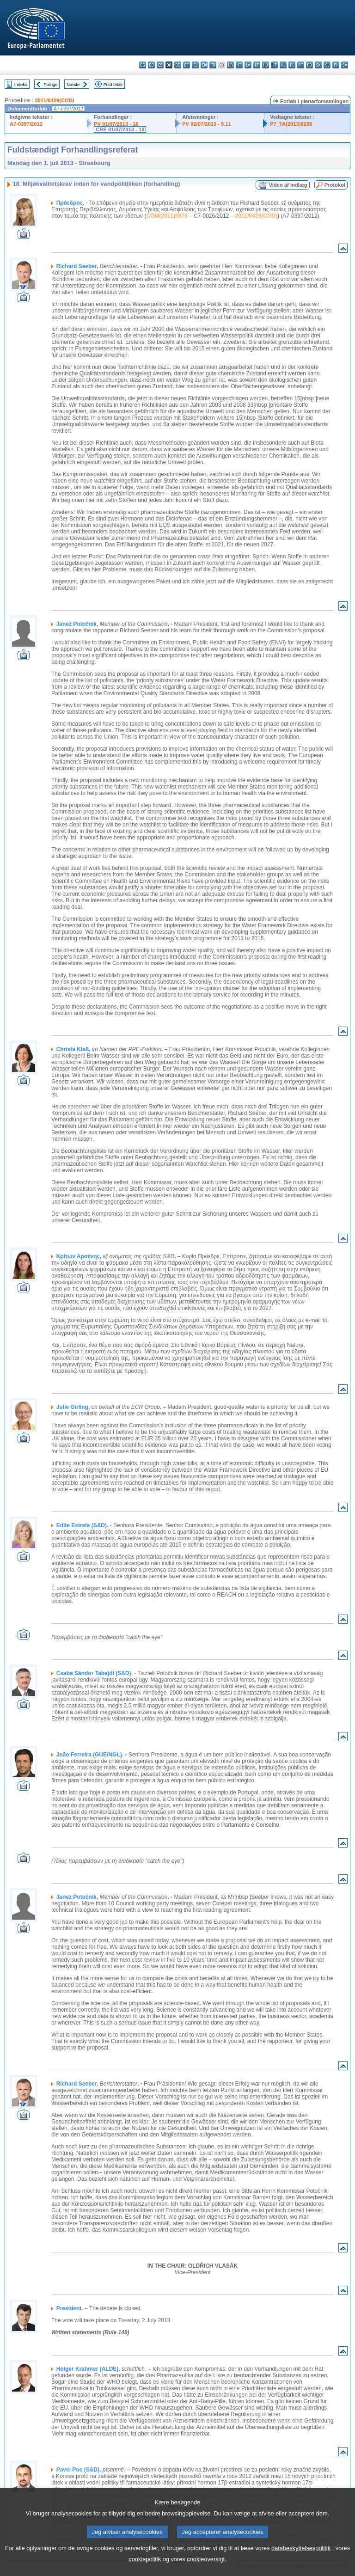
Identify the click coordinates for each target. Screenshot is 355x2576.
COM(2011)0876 (166, 216)
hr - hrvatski (230, 64)
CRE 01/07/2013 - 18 (120, 129)
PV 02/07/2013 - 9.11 (206, 124)
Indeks (20, 84)
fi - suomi (335, 64)
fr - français (212, 64)
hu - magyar (265, 64)
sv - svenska (344, 64)
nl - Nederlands (283, 64)
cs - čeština (160, 64)
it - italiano (239, 64)
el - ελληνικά (195, 64)
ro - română (309, 64)
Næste (73, 84)
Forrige (50, 84)
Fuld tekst (113, 84)
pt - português (300, 64)
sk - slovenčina (318, 64)
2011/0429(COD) (54, 100)
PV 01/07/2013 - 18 (116, 124)
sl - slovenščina (327, 64)
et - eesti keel (186, 64)
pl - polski (291, 64)
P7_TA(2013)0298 (291, 124)
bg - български (142, 64)
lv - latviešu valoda (248, 64)
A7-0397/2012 (26, 124)
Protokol (334, 185)
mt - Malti (274, 64)
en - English (204, 64)
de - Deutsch (177, 64)
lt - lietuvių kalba (256, 64)
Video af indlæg (288, 185)
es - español (151, 64)
